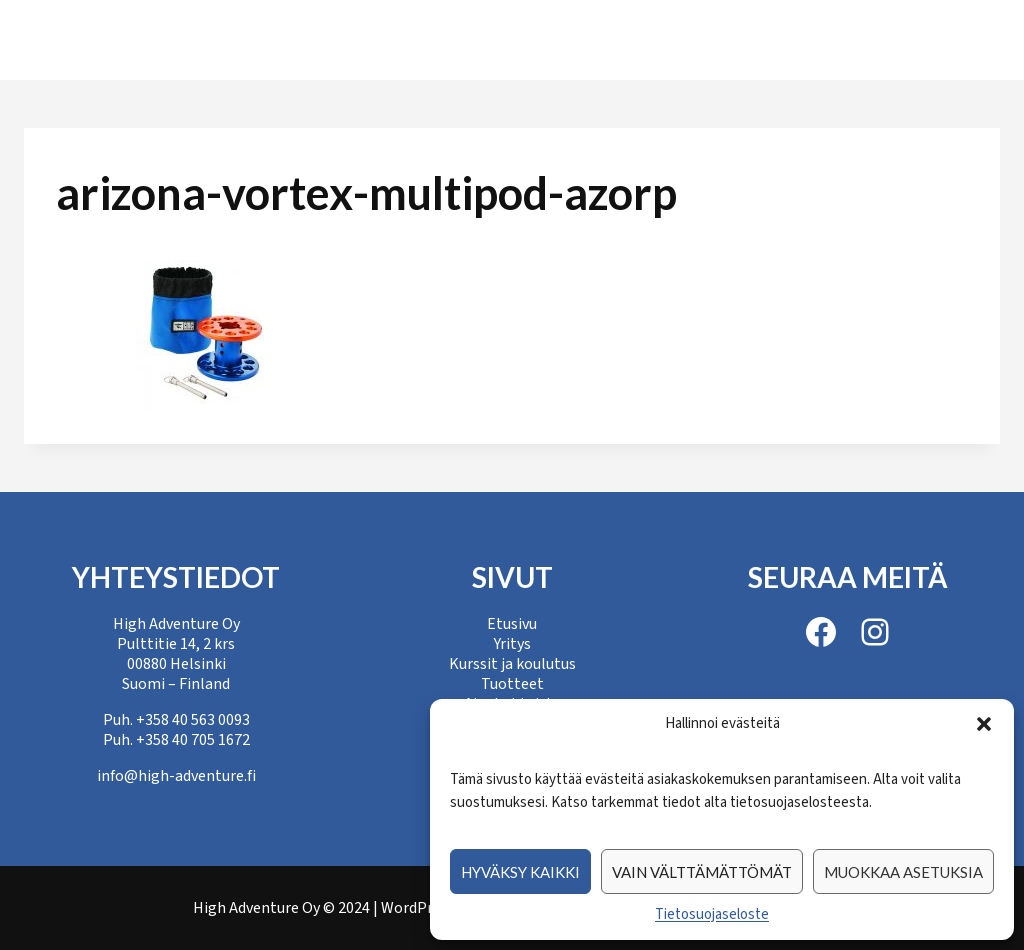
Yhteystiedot (916, 39)
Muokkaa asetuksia (903, 872)
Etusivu (151, 39)
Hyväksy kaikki (520, 872)
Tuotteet (590, 39)
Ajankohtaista (744, 39)
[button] (984, 724)
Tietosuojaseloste (712, 914)
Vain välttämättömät (702, 872)
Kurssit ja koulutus (414, 39)
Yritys (253, 39)
